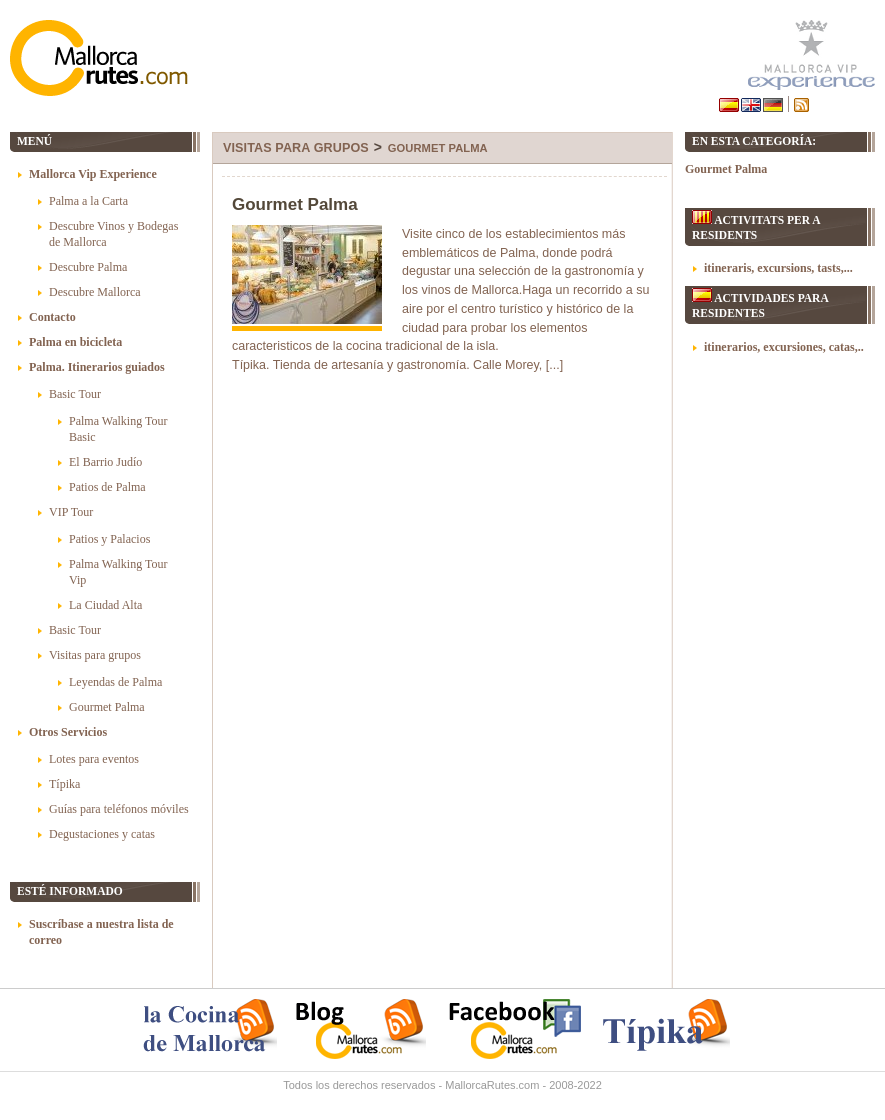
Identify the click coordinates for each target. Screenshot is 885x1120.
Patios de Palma (107, 487)
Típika (64, 784)
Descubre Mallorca (95, 292)
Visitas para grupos (296, 148)
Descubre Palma (88, 267)
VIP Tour (71, 512)
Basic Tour (75, 394)
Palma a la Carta (88, 201)
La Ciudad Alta (105, 605)
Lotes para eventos (94, 759)
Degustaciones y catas (102, 834)
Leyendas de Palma (115, 682)
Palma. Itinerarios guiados (97, 367)
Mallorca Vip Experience (93, 174)
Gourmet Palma (438, 148)
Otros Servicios (68, 732)
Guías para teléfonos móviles (119, 809)
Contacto (52, 317)
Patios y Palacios (109, 539)
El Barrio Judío (105, 462)
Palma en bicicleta (75, 342)
